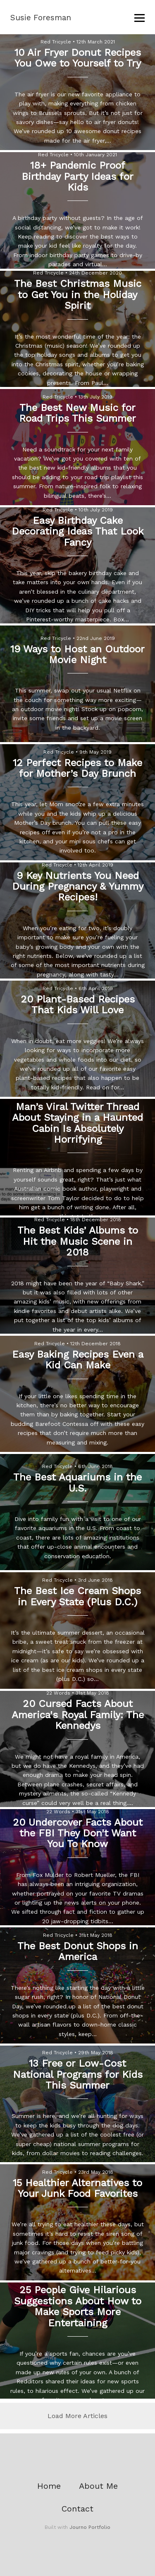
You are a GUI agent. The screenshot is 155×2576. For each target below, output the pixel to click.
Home (49, 2486)
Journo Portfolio (89, 2527)
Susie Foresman (40, 17)
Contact (77, 2509)
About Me (98, 2486)
